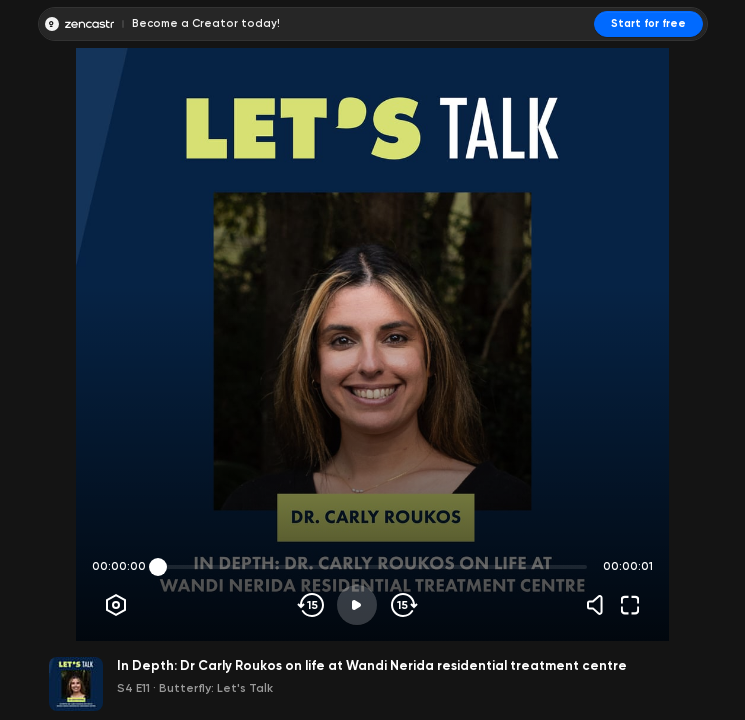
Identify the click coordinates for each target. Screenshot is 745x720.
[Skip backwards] (311, 605)
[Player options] (116, 605)
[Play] (357, 605)
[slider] (158, 567)
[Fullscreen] (630, 605)
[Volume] (600, 605)
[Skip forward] (402, 605)
